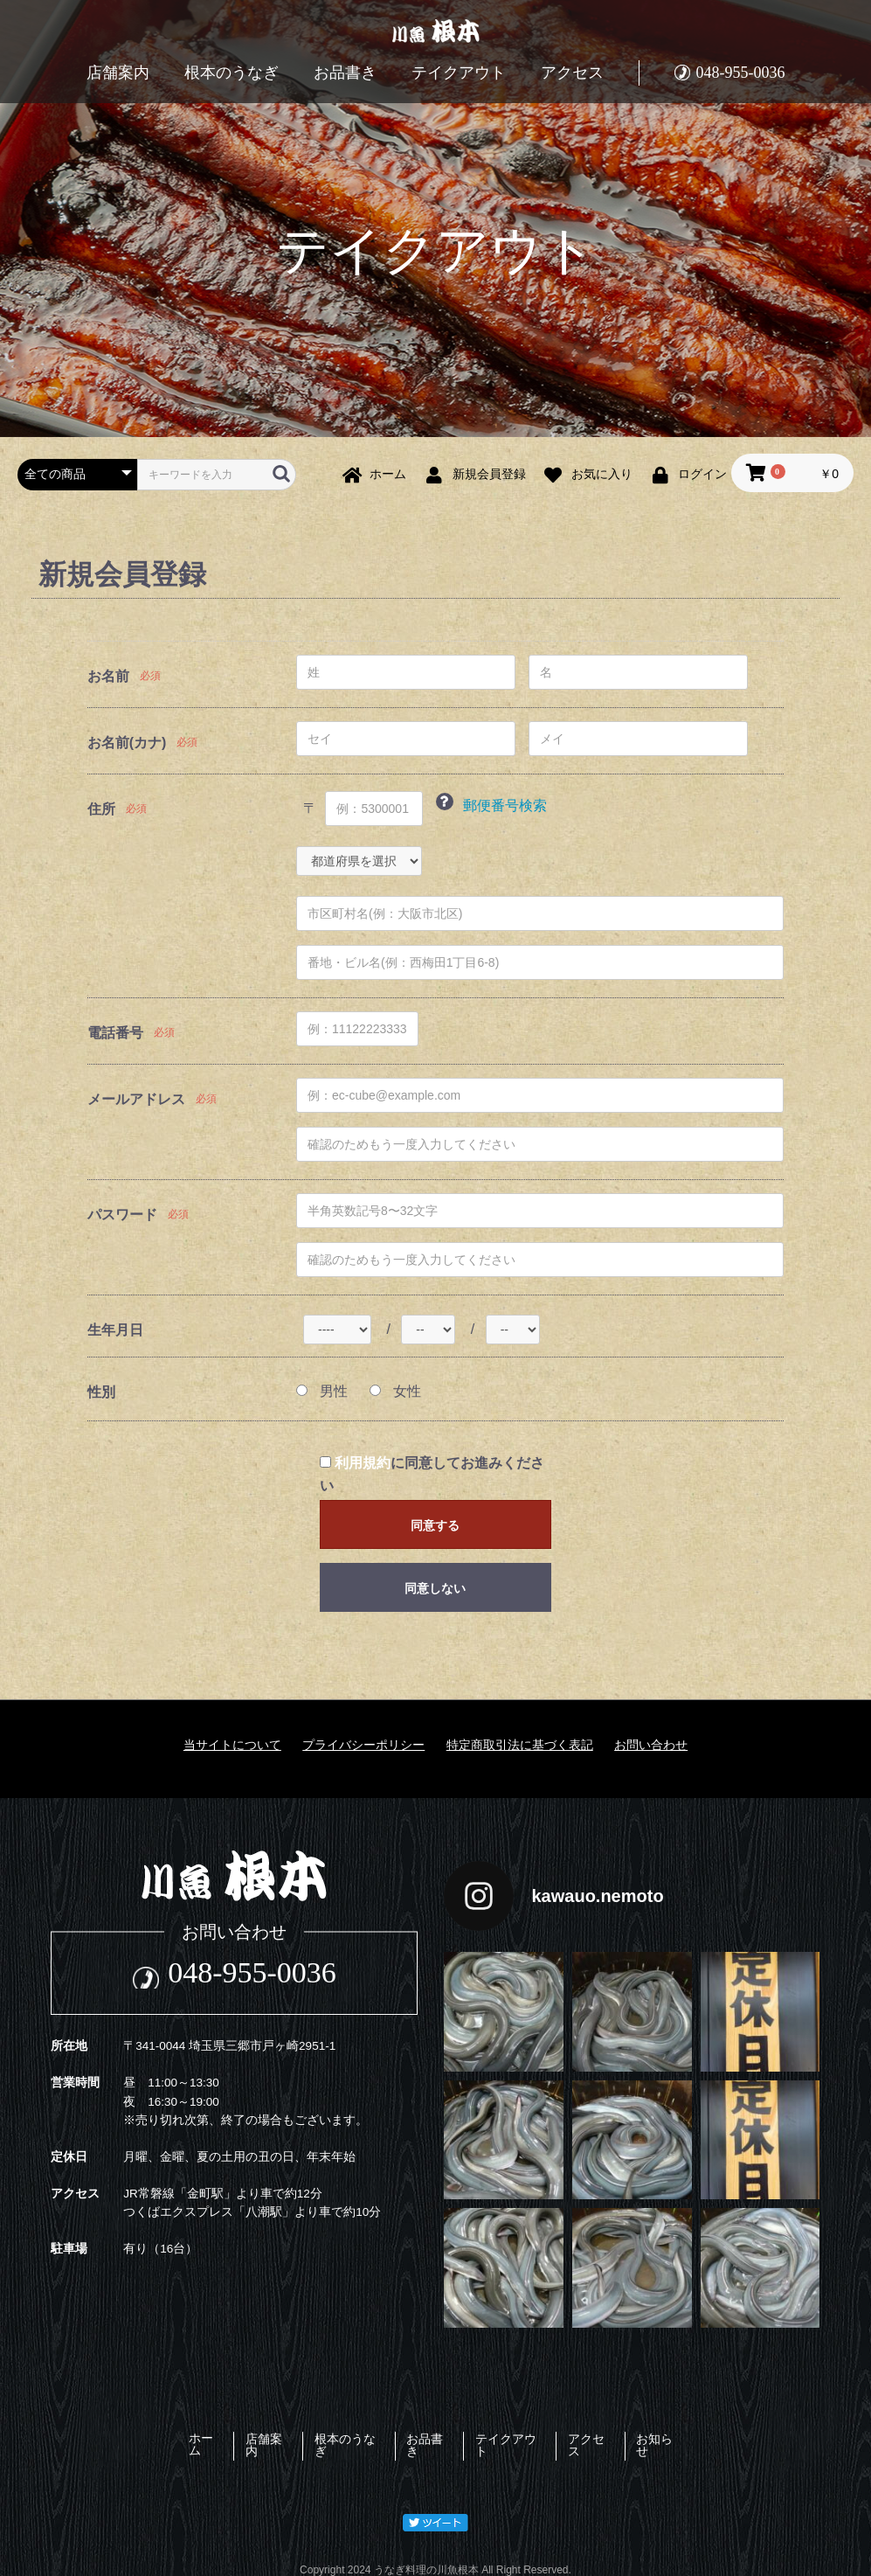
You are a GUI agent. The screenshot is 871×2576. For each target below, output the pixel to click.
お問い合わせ (651, 1745)
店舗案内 (117, 72)
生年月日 (115, 1330)
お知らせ (707, 2438)
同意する (435, 1525)
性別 (101, 1392)
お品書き (345, 72)
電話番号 (115, 1032)
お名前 (108, 676)
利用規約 (363, 1462)
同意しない (435, 1588)
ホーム (156, 2438)
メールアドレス (136, 1099)
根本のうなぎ (231, 72)
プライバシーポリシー (363, 1745)
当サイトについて (232, 1745)
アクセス (572, 72)
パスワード (122, 1214)
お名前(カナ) (127, 742)
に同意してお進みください (432, 1474)
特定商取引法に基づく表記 (519, 1745)
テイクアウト (458, 72)
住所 (101, 809)
